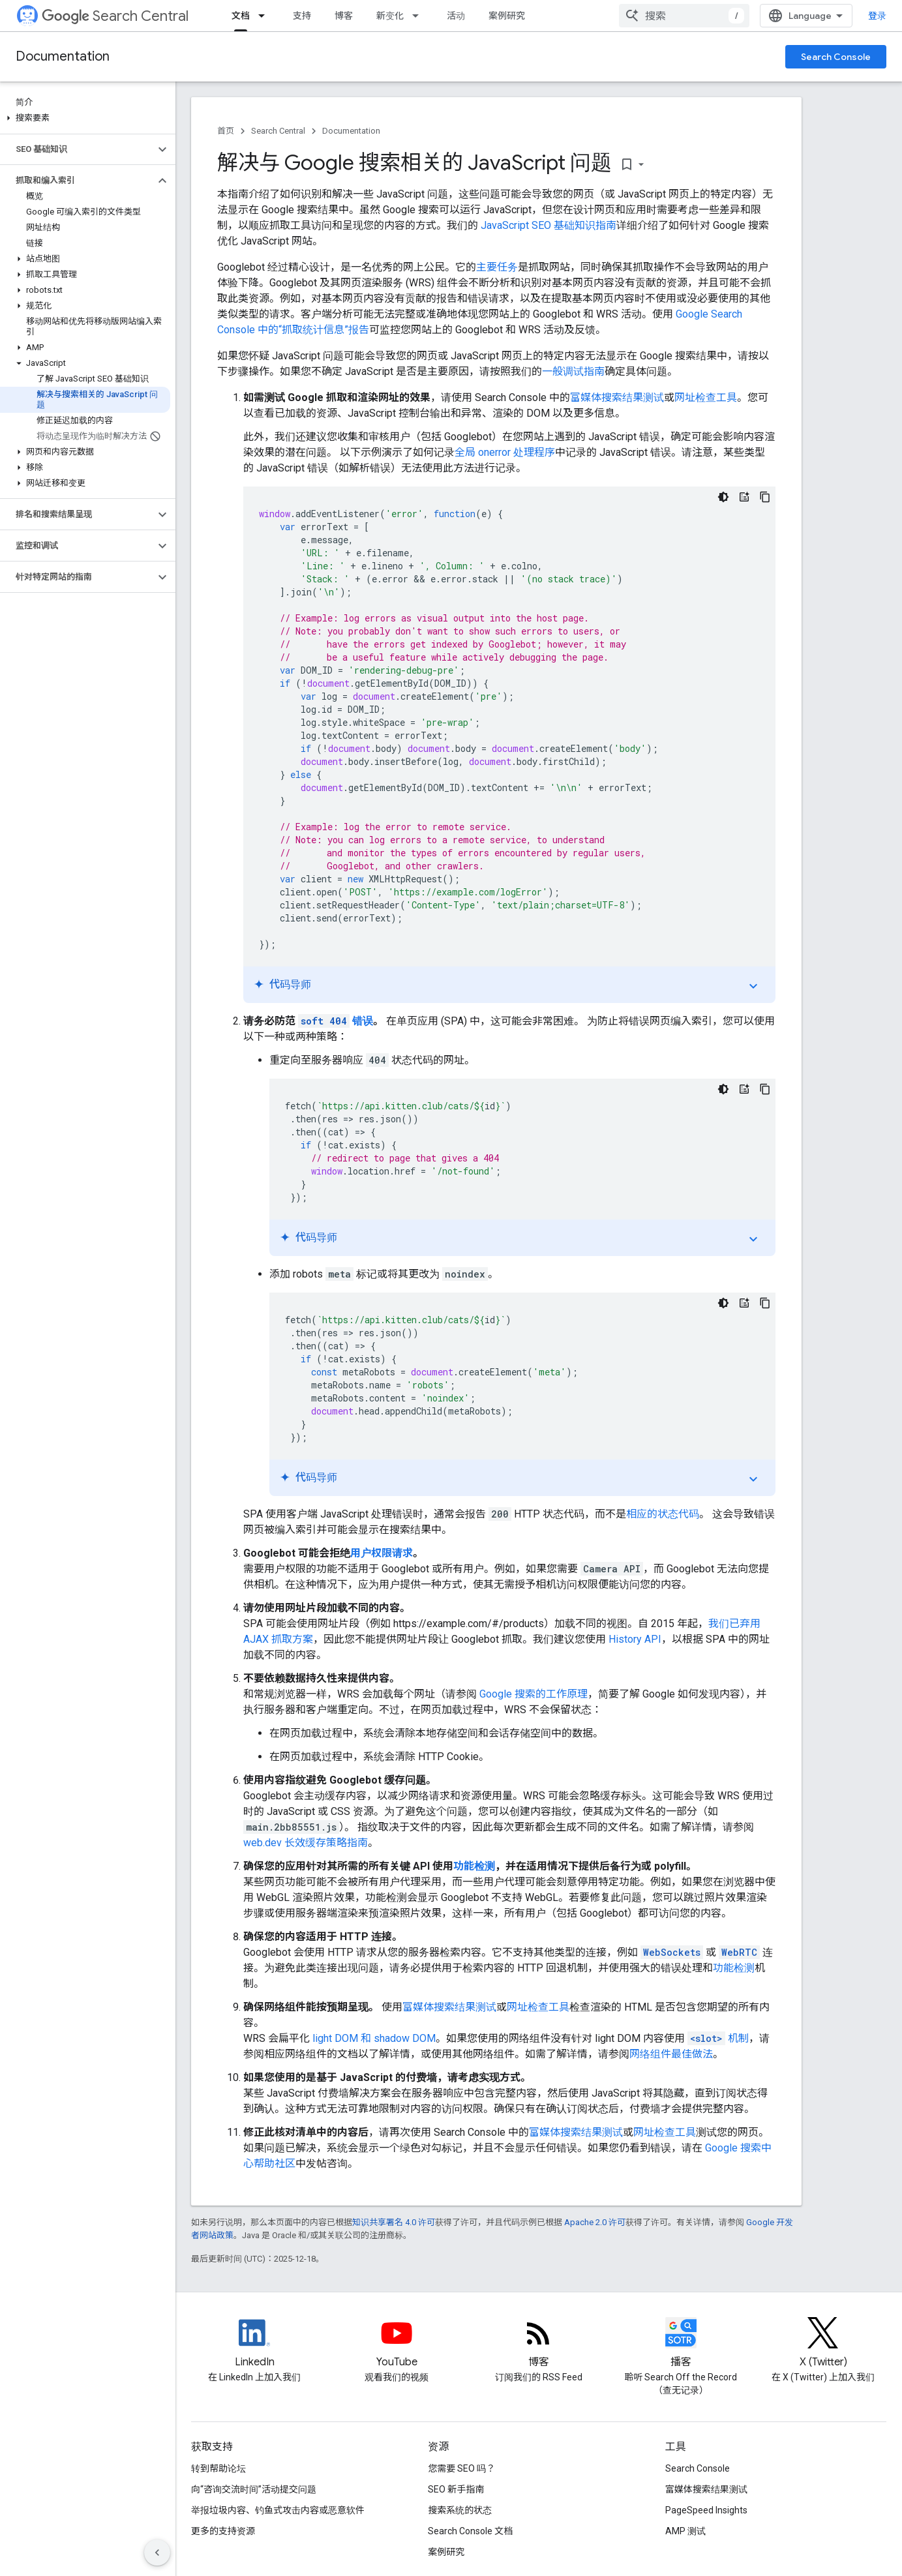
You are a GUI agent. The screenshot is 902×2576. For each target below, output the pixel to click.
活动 (456, 16)
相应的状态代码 (662, 1514)
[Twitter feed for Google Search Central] (823, 2344)
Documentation (63, 56)
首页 (225, 131)
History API (635, 1639)
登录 (877, 15)
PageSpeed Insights (706, 2510)
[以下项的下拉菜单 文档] (265, 15)
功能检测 (474, 1866)
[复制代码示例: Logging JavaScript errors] (765, 497)
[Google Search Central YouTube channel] (396, 2344)
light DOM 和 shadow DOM (374, 2038)
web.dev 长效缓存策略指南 (305, 1842)
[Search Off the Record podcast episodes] (681, 2344)
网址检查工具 (705, 397)
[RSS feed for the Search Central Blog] (538, 2344)
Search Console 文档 (470, 2531)
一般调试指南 (573, 371)
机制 (718, 2038)
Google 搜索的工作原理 (533, 1694)
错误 (335, 1021)
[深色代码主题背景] (723, 497)
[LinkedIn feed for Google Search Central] (254, 2344)
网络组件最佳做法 (671, 2054)
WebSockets (671, 1952)
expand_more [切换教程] (753, 986)
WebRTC (739, 1952)
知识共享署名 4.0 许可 (393, 2222)
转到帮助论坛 (218, 2468)
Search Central (115, 16)
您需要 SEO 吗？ (461, 2468)
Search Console (836, 57)
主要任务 (497, 267)
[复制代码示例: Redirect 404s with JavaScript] (765, 1089)
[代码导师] (744, 497)
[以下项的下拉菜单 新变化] (419, 15)
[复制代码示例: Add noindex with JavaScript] (765, 1303)
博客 (344, 16)
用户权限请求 (381, 1553)
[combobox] (684, 15)
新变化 (390, 16)
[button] (85, 118)
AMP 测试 (685, 2531)
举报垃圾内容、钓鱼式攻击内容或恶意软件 (278, 2510)
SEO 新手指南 (456, 2489)
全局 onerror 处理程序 (505, 452)
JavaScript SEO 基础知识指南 (548, 225)
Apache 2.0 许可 (594, 2222)
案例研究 (507, 16)
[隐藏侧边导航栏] (157, 2552)
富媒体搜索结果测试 (617, 397)
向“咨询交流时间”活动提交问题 (253, 2489)
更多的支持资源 (223, 2531)
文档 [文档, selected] (241, 16)
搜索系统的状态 (460, 2510)
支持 (302, 16)
